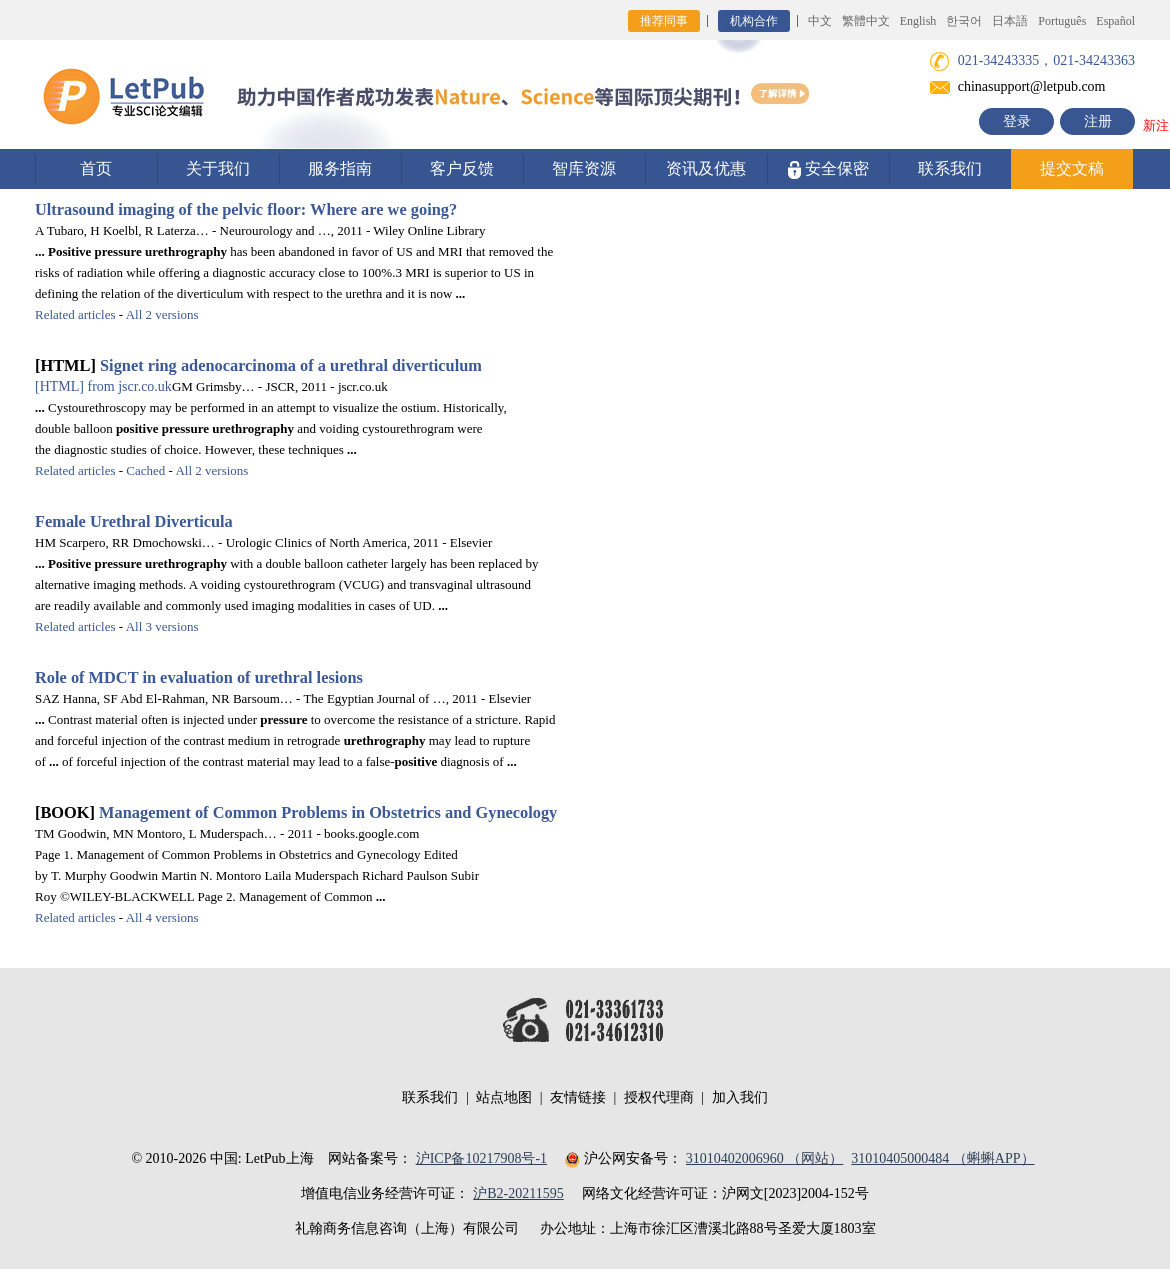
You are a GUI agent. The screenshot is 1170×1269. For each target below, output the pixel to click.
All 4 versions (162, 917)
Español (1115, 21)
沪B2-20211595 (518, 1193)
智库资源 (584, 168)
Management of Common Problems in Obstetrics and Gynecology (328, 812)
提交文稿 (1072, 168)
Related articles (75, 314)
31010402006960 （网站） (765, 1158)
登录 (1017, 121)
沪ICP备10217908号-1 (481, 1158)
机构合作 (754, 21)
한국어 (964, 21)
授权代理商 (659, 1097)
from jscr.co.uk (103, 386)
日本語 (1010, 21)
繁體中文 (866, 21)
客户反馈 (462, 168)
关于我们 (218, 168)
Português (1062, 21)
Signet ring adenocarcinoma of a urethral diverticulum (291, 365)
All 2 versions (162, 314)
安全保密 (828, 169)
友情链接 (578, 1097)
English (918, 21)
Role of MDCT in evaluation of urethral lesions (199, 677)
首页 (96, 168)
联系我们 (950, 168)
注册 (1098, 121)
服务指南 (340, 168)
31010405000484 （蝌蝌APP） (942, 1158)
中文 (820, 21)
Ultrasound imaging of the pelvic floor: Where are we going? (246, 209)
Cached (145, 470)
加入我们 (740, 1097)
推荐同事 (664, 21)
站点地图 (504, 1097)
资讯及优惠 (706, 168)
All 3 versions (162, 626)
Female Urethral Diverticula (134, 521)
